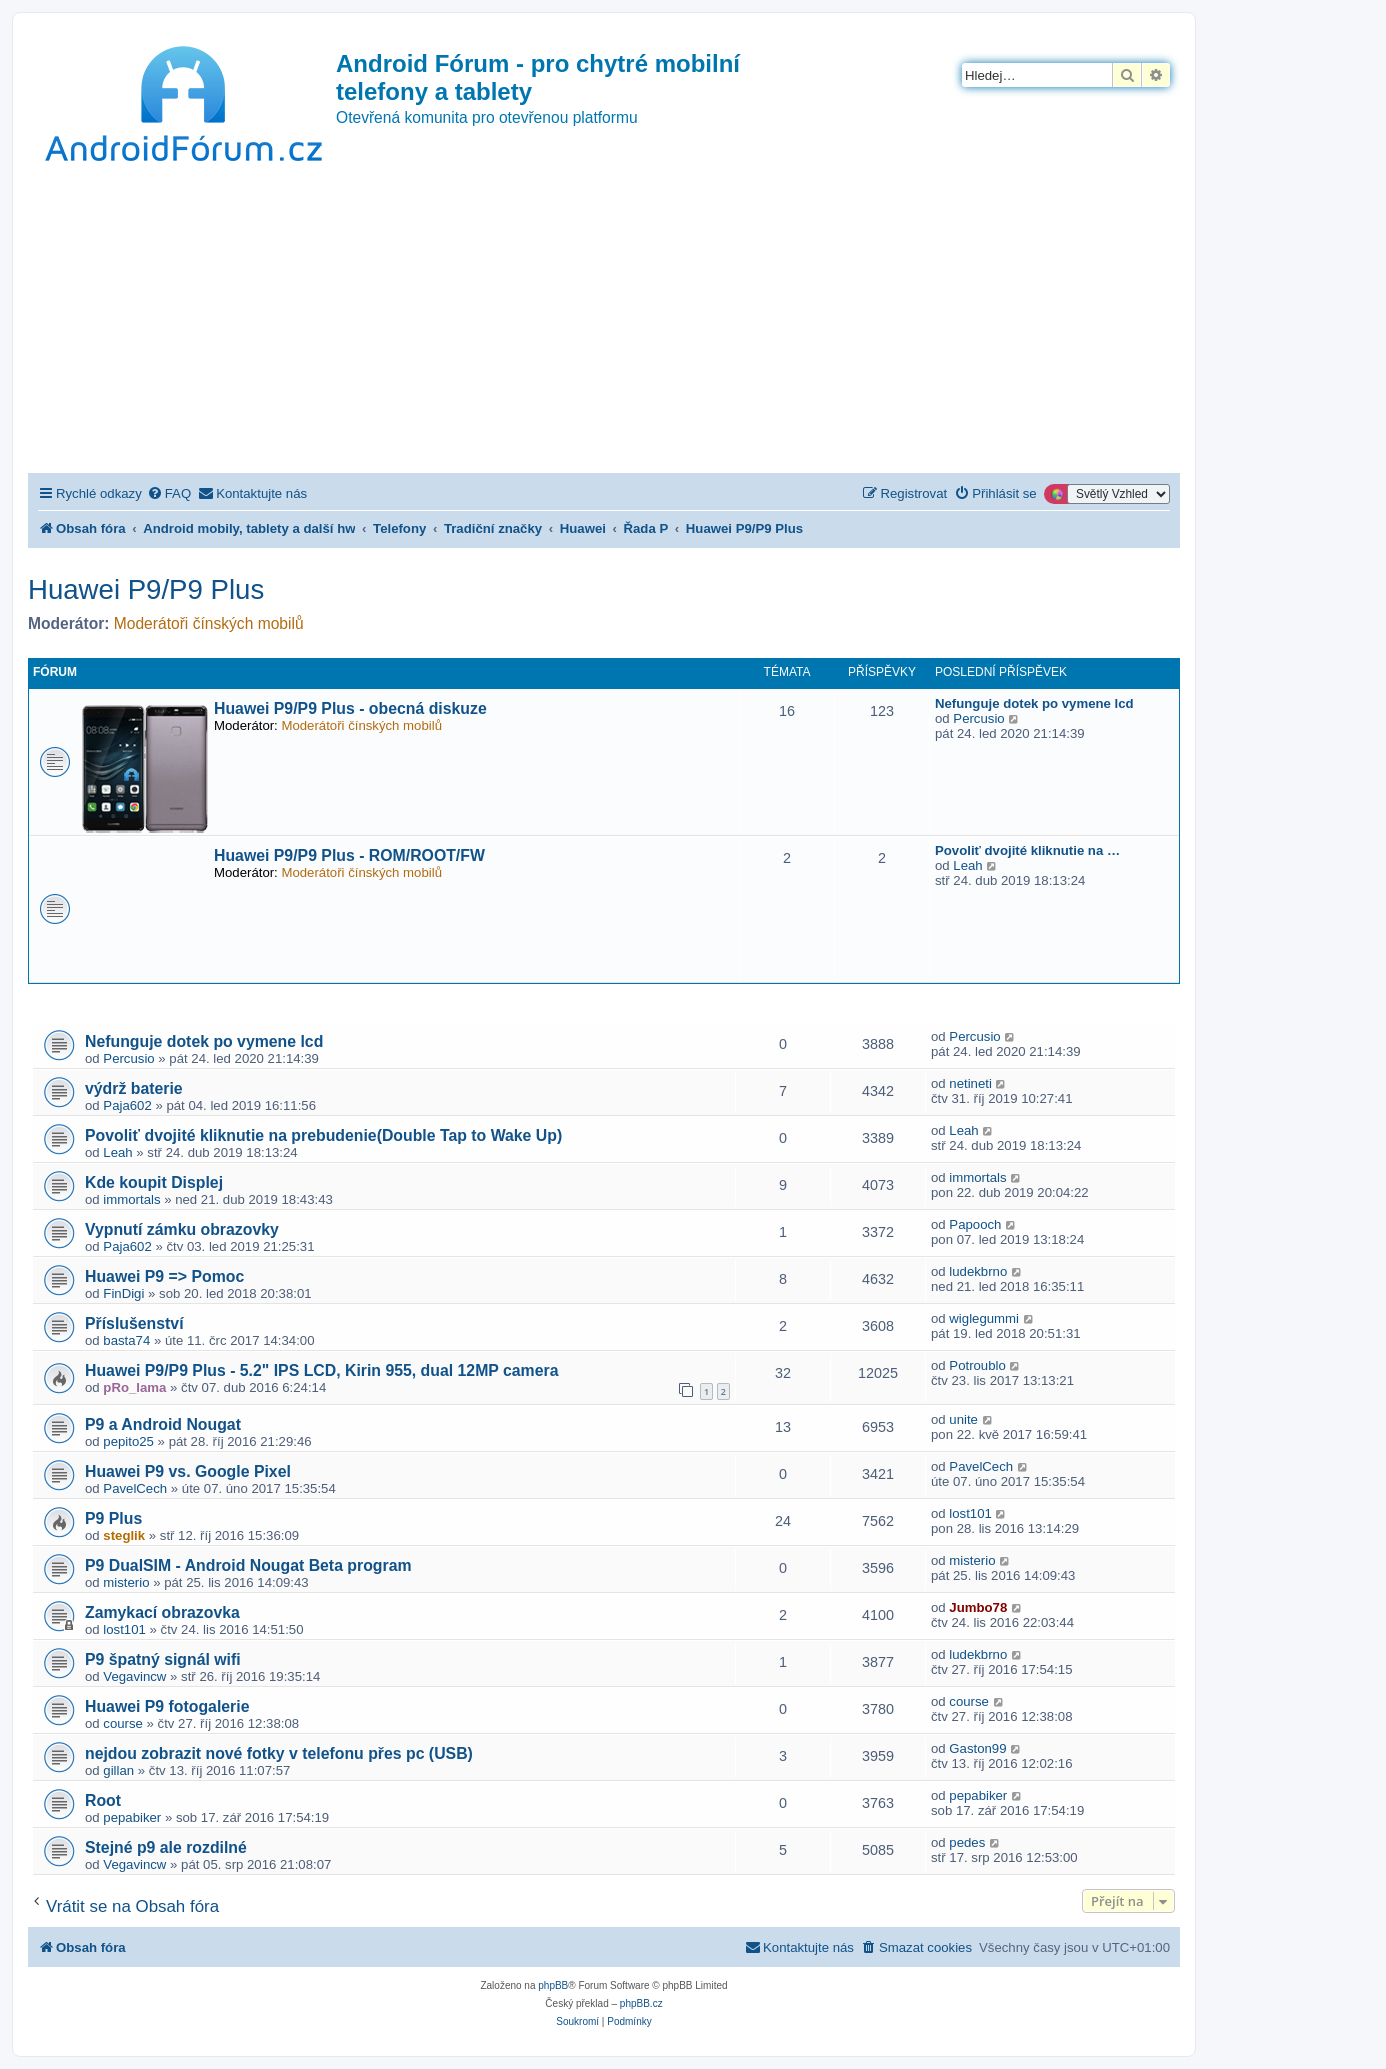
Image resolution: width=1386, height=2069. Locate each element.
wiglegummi (984, 1318)
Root (103, 1800)
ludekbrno (978, 1271)
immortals (131, 1199)
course (123, 1723)
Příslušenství (134, 1323)
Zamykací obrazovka (162, 1612)
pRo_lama (134, 1387)
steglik (124, 1535)
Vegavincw (134, 1676)
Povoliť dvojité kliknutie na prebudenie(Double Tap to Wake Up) (323, 1135)
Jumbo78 (978, 1607)
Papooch (975, 1224)
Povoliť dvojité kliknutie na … (1027, 850)
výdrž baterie (134, 1088)
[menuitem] (169, 493)
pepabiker (132, 1817)
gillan (118, 1770)
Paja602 (127, 1105)
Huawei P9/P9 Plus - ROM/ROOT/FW (349, 855)
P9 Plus (113, 1518)
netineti (970, 1083)
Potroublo (977, 1365)
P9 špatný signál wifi (163, 1659)
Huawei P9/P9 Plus (146, 589)
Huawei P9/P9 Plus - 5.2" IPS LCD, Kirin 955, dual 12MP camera (321, 1370)
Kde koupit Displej (154, 1182)
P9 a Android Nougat (163, 1424)
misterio (126, 1582)
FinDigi (123, 1293)
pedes (967, 1842)
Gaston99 (977, 1748)
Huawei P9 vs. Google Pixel (188, 1471)
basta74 (126, 1340)
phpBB (553, 1985)
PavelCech (135, 1488)
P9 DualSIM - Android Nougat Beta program (248, 1565)
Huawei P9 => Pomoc (164, 1276)
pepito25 (128, 1441)
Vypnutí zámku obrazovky (182, 1229)
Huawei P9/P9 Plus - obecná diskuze (350, 708)
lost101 (970, 1513)
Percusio (978, 718)
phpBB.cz (641, 2003)
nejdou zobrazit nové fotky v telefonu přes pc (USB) (279, 1753)
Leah (967, 865)
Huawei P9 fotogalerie (167, 1706)
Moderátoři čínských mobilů (209, 623)
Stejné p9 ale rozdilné (166, 1847)
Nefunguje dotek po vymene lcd (1034, 703)
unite (963, 1419)
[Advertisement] (604, 323)
